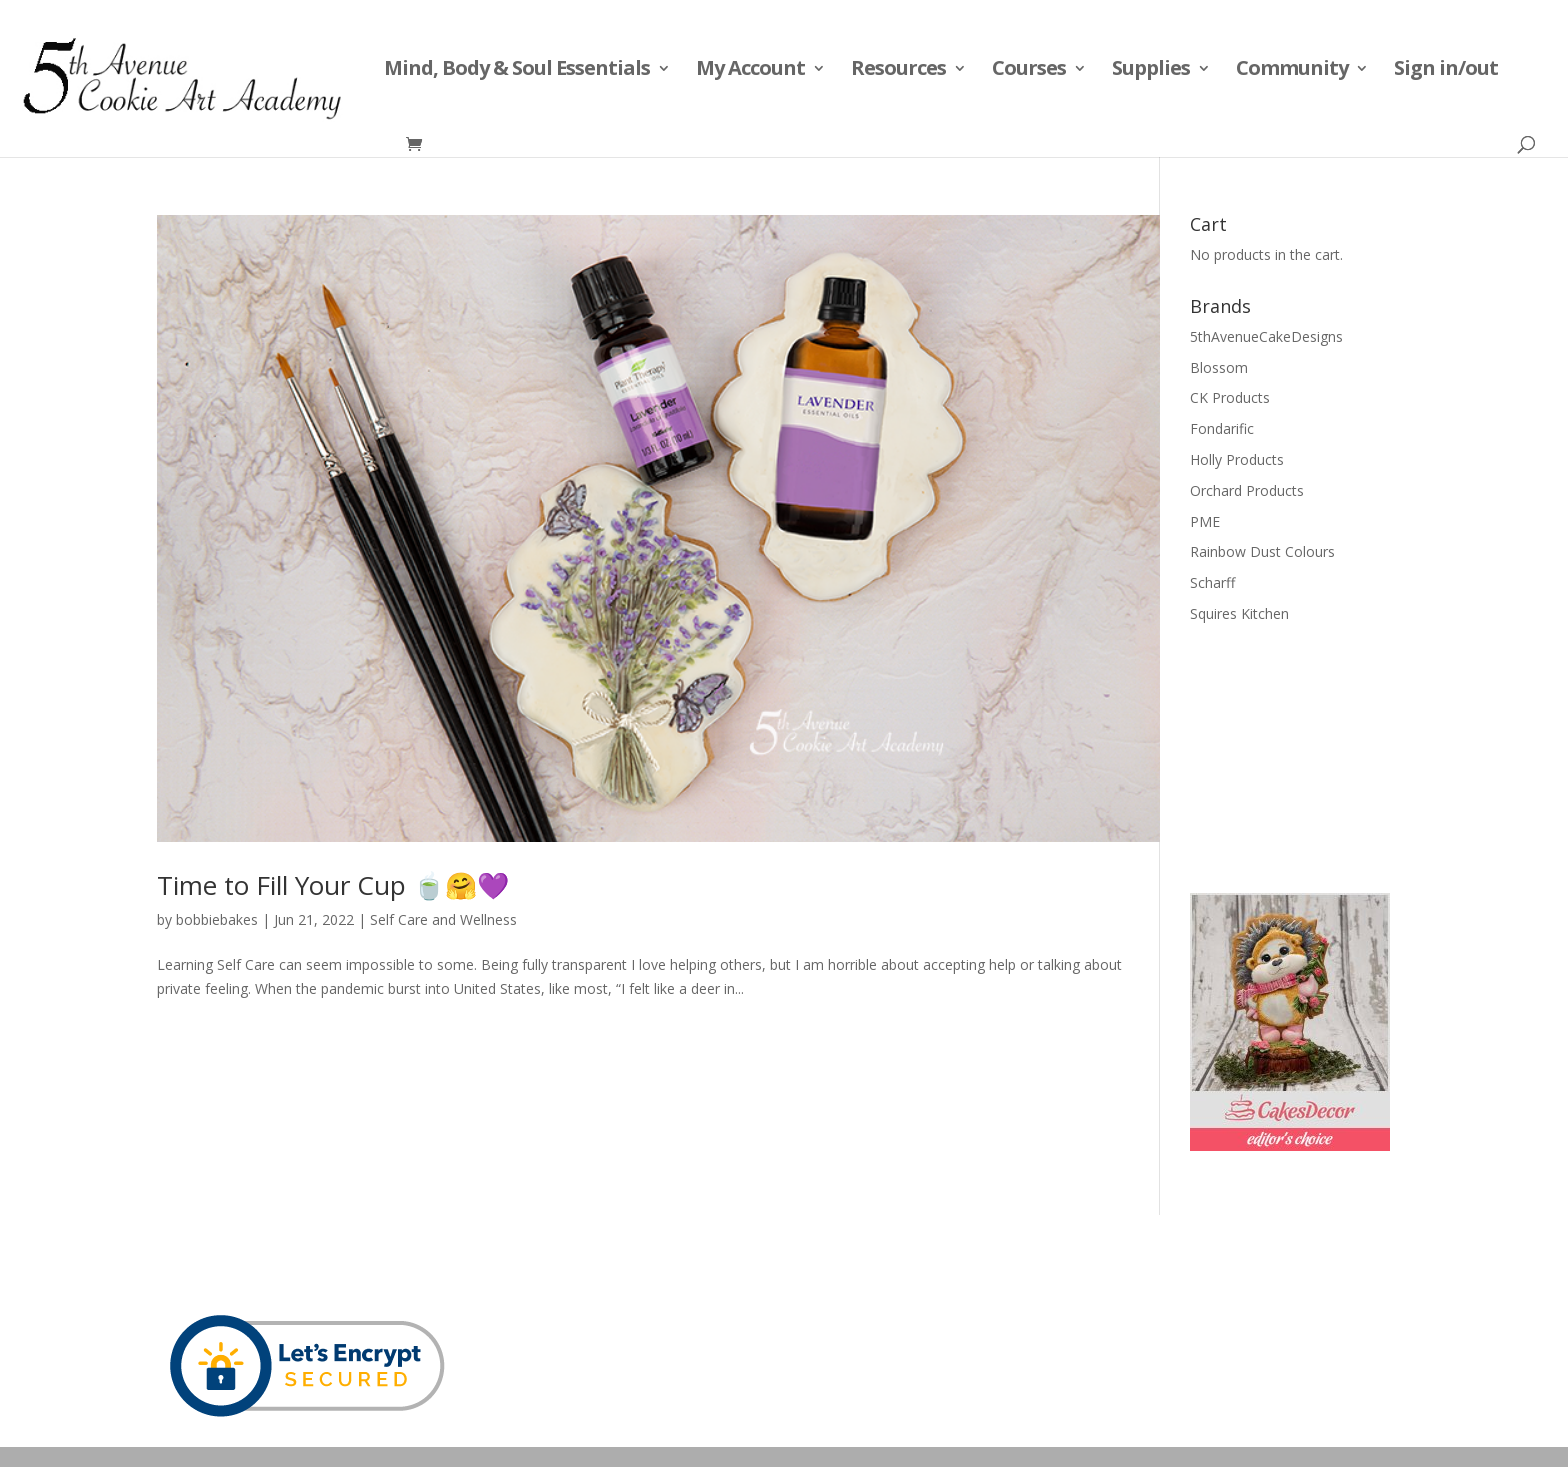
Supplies (1151, 71)
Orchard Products (1247, 490)
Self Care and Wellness (443, 919)
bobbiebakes (217, 919)
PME (1205, 521)
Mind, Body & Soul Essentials (517, 71)
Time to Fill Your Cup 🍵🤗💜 (333, 885)
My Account (750, 71)
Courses (1029, 71)
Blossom (1219, 367)
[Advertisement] (1290, 756)
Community (1292, 71)
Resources (898, 71)
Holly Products (1237, 459)
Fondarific (1222, 428)
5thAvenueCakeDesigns (1266, 336)
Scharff (1212, 582)
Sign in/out (1446, 71)
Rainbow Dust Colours (1262, 551)
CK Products (1230, 397)
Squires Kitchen (1239, 613)
